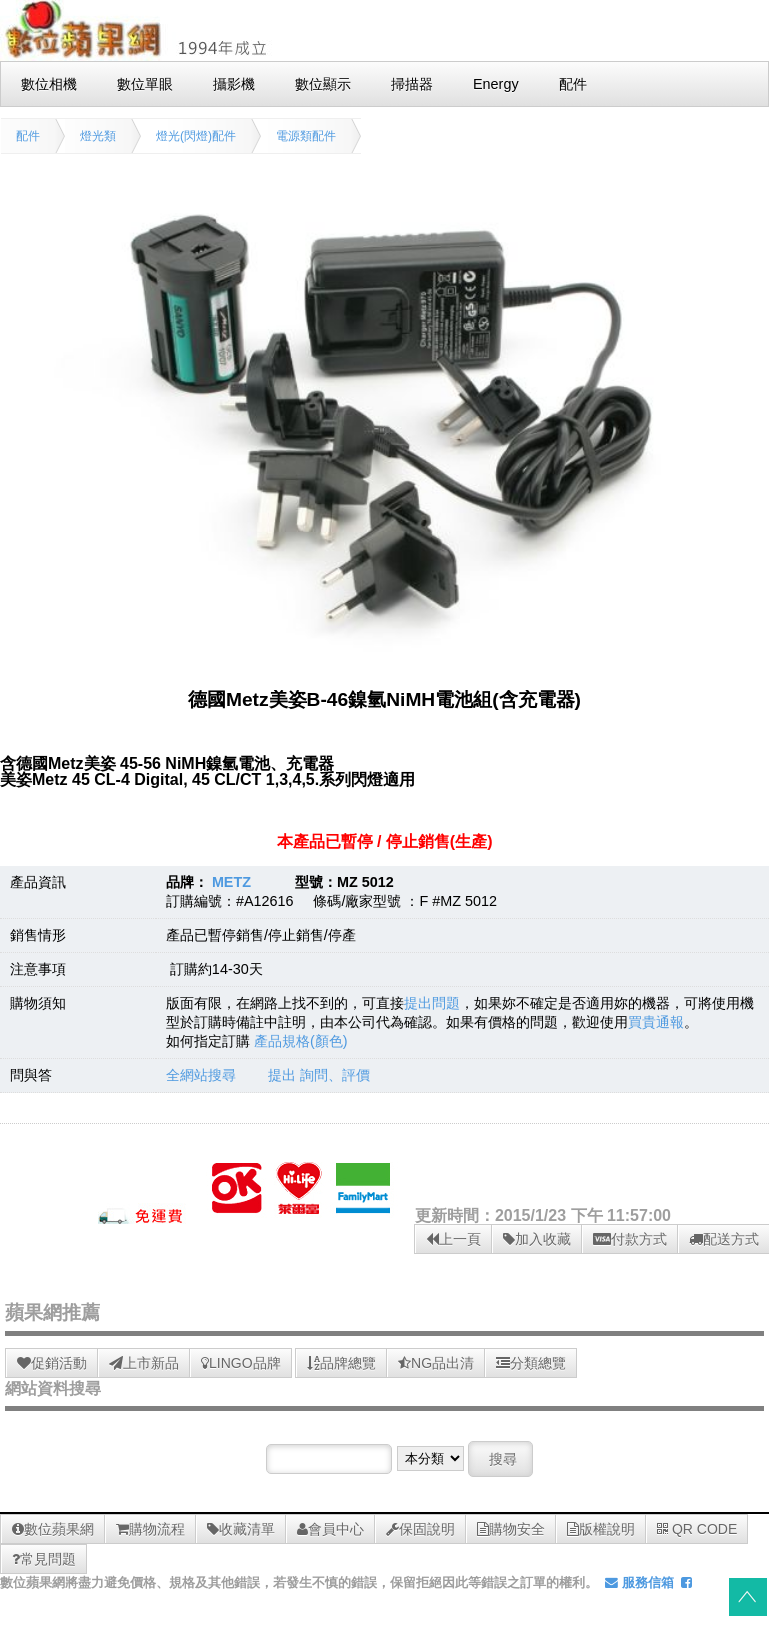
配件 (28, 136)
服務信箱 (639, 1582)
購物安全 (511, 1529)
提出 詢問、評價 (319, 1075)
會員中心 (330, 1529)
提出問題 (432, 1003)
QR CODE (697, 1529)
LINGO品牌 (241, 1363)
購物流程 (150, 1529)
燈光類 (98, 136)
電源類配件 (306, 136)
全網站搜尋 (201, 1075)
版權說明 (601, 1529)
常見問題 (44, 1559)
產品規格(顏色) (301, 1041)
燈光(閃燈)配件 (196, 136)
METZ (231, 882)
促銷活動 (52, 1363)
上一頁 (453, 1239)
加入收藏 (537, 1239)
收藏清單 (241, 1529)
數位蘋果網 (53, 1529)
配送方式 (724, 1239)
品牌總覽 (341, 1363)
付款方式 (630, 1239)
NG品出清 (436, 1363)
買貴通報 (656, 1022)
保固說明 (420, 1529)
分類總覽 (531, 1363)
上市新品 (144, 1363)
